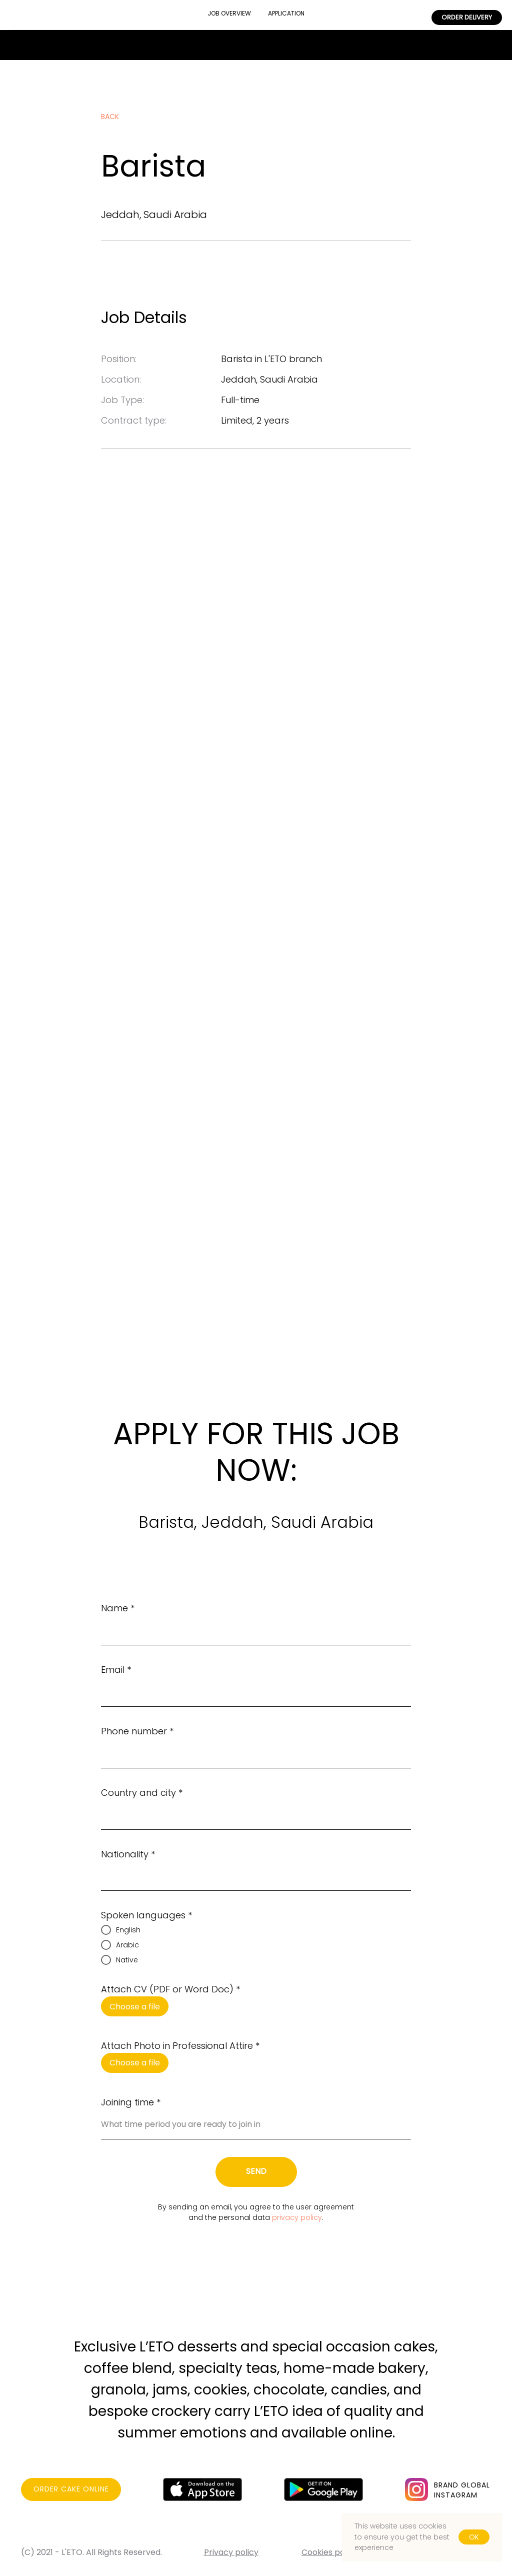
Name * (117, 1608)
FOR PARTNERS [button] (47, 21)
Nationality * (128, 1854)
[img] (416, 2489)
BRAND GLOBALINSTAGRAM (462, 2490)
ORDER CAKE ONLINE (71, 2489)
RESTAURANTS (82, 9)
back (110, 117)
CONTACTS (148, 9)
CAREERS (403, 15)
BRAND (23, 9)
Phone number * (137, 1731)
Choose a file (135, 2006)
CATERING (348, 15)
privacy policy (297, 2217)
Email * (116, 1669)
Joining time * (130, 2102)
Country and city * (141, 1792)
